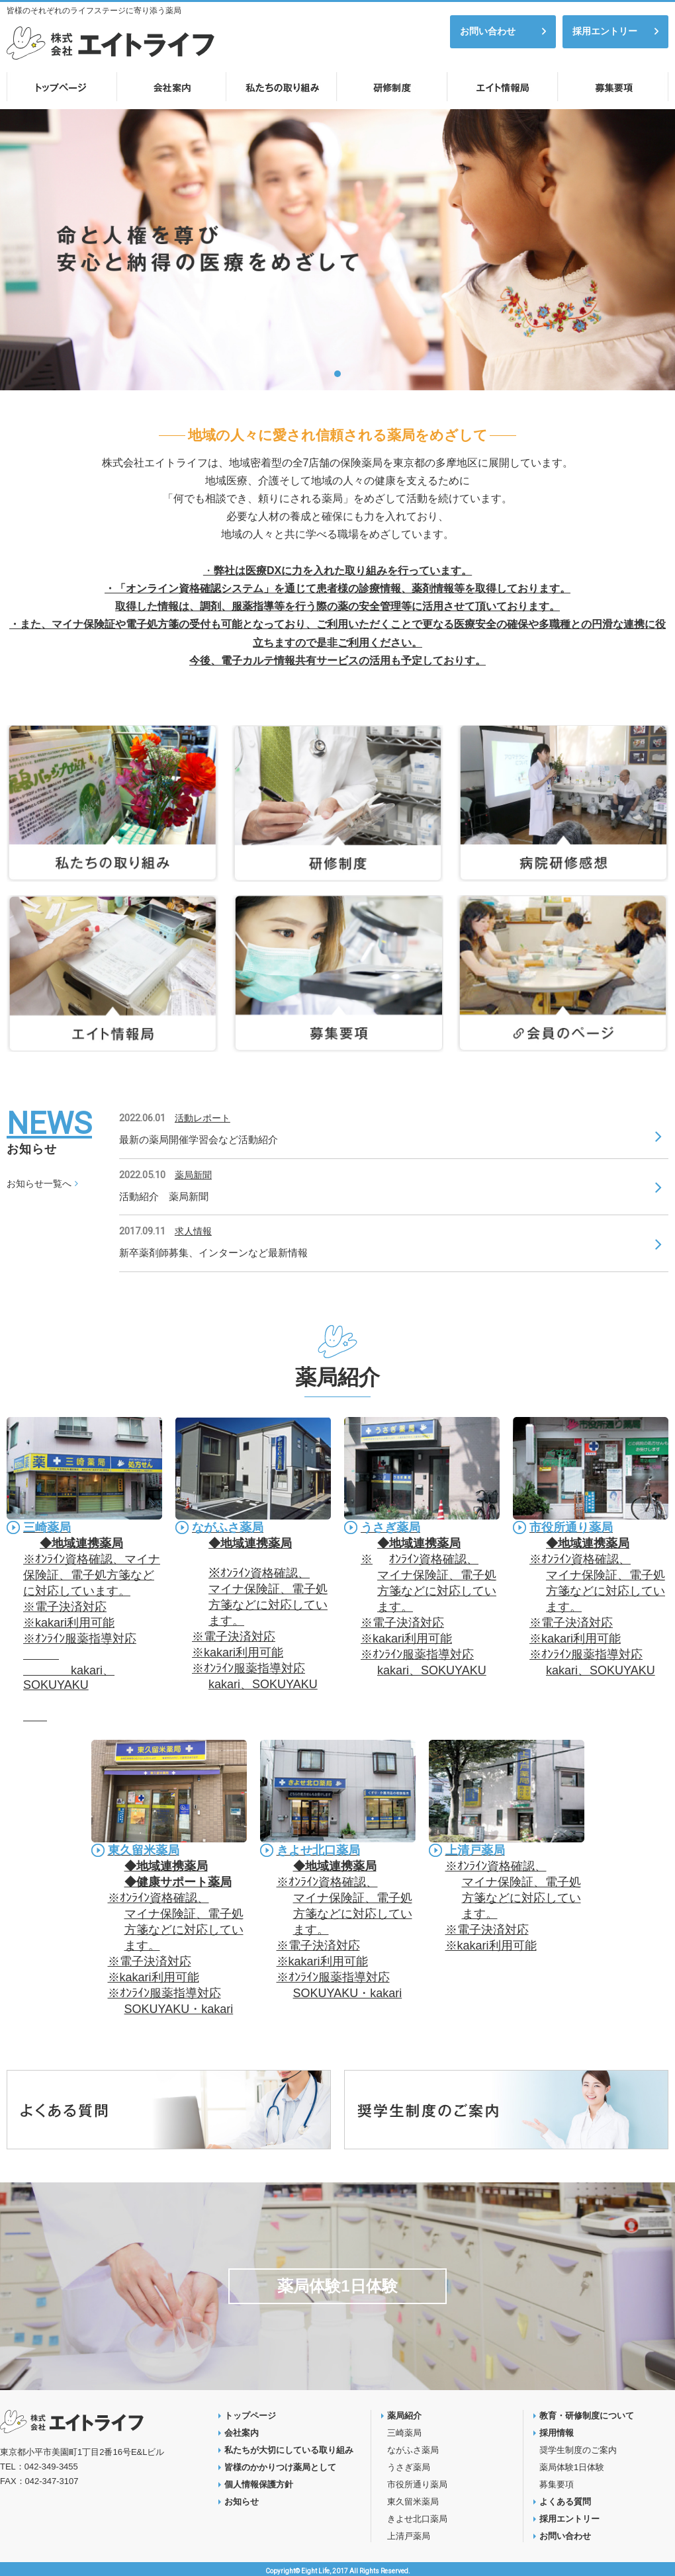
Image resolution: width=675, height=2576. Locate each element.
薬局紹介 (404, 2416)
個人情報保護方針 (258, 2484)
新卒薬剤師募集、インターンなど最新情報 (213, 1252)
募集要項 (556, 2484)
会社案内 (241, 2433)
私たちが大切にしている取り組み (288, 2450)
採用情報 (556, 2433)
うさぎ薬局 (390, 1527)
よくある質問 (565, 2502)
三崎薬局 (47, 1527)
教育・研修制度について (586, 2416)
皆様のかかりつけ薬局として (280, 2467)
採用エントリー (604, 31)
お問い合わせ (488, 31)
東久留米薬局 (143, 1850)
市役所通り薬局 (571, 1527)
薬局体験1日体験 (337, 2286)
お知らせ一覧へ (39, 1183)
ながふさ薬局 (227, 1527)
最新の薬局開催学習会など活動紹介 (198, 1139)
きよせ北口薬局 (318, 1850)
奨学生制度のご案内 (578, 2450)
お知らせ (241, 2502)
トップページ (250, 2416)
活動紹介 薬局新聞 (163, 1196)
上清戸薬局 (475, 1850)
